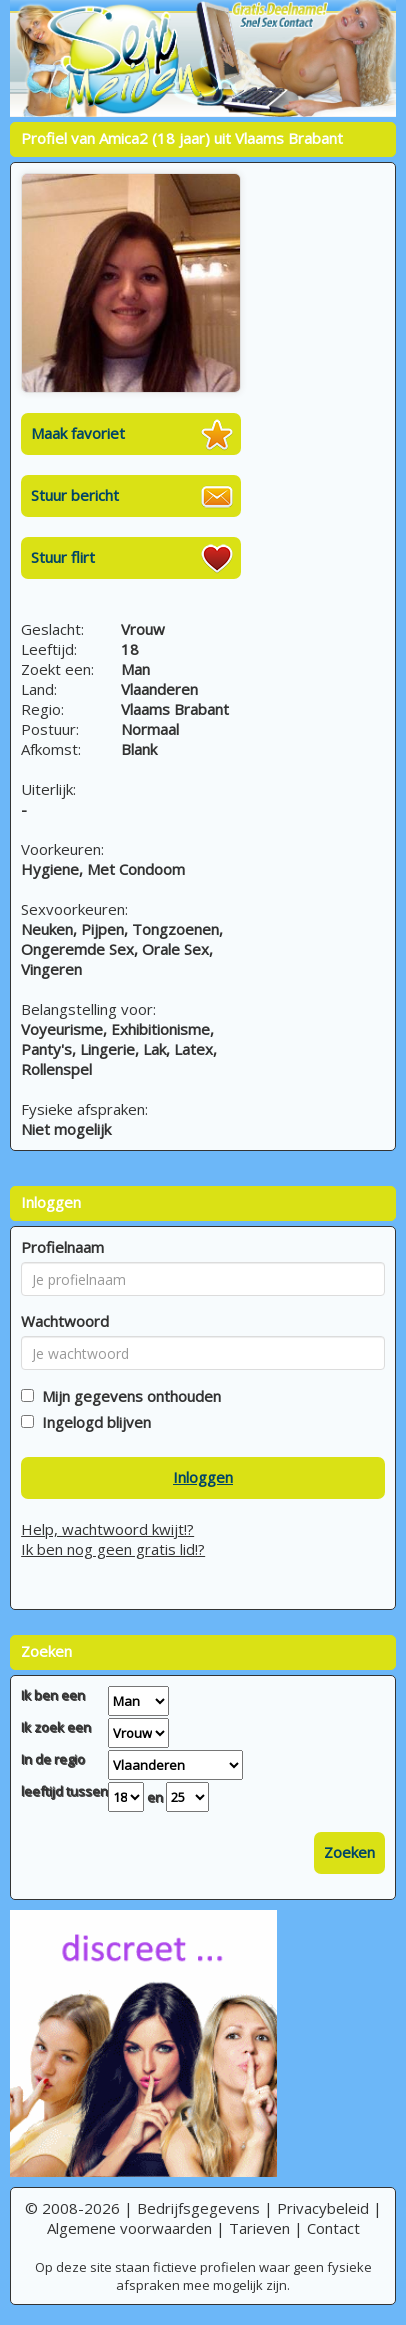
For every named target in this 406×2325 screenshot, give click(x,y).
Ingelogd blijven (92, 1422)
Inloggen (203, 1477)
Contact (333, 2228)
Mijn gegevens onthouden (127, 1396)
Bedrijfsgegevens (198, 2208)
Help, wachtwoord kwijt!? (107, 1529)
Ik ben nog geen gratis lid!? (113, 1549)
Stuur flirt (63, 557)
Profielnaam (62, 1247)
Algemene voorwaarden (129, 2228)
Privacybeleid (323, 2208)
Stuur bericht (75, 495)
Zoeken (349, 1852)
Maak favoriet (78, 433)
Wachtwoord (65, 1321)
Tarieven (259, 2228)
